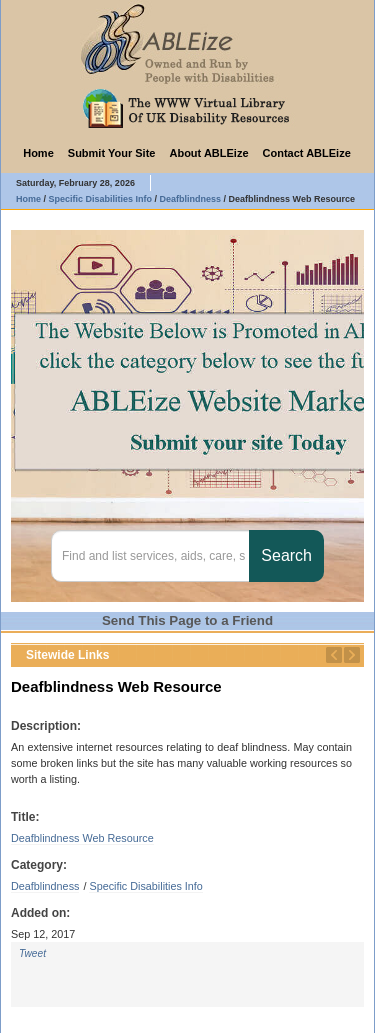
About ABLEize (208, 153)
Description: (46, 726)
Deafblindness (45, 886)
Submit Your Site (112, 153)
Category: (39, 865)
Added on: (40, 913)
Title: (25, 817)
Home (38, 153)
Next (352, 655)
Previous (334, 655)
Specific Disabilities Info (145, 886)
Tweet (32, 953)
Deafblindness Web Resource (82, 838)
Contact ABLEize (307, 153)
